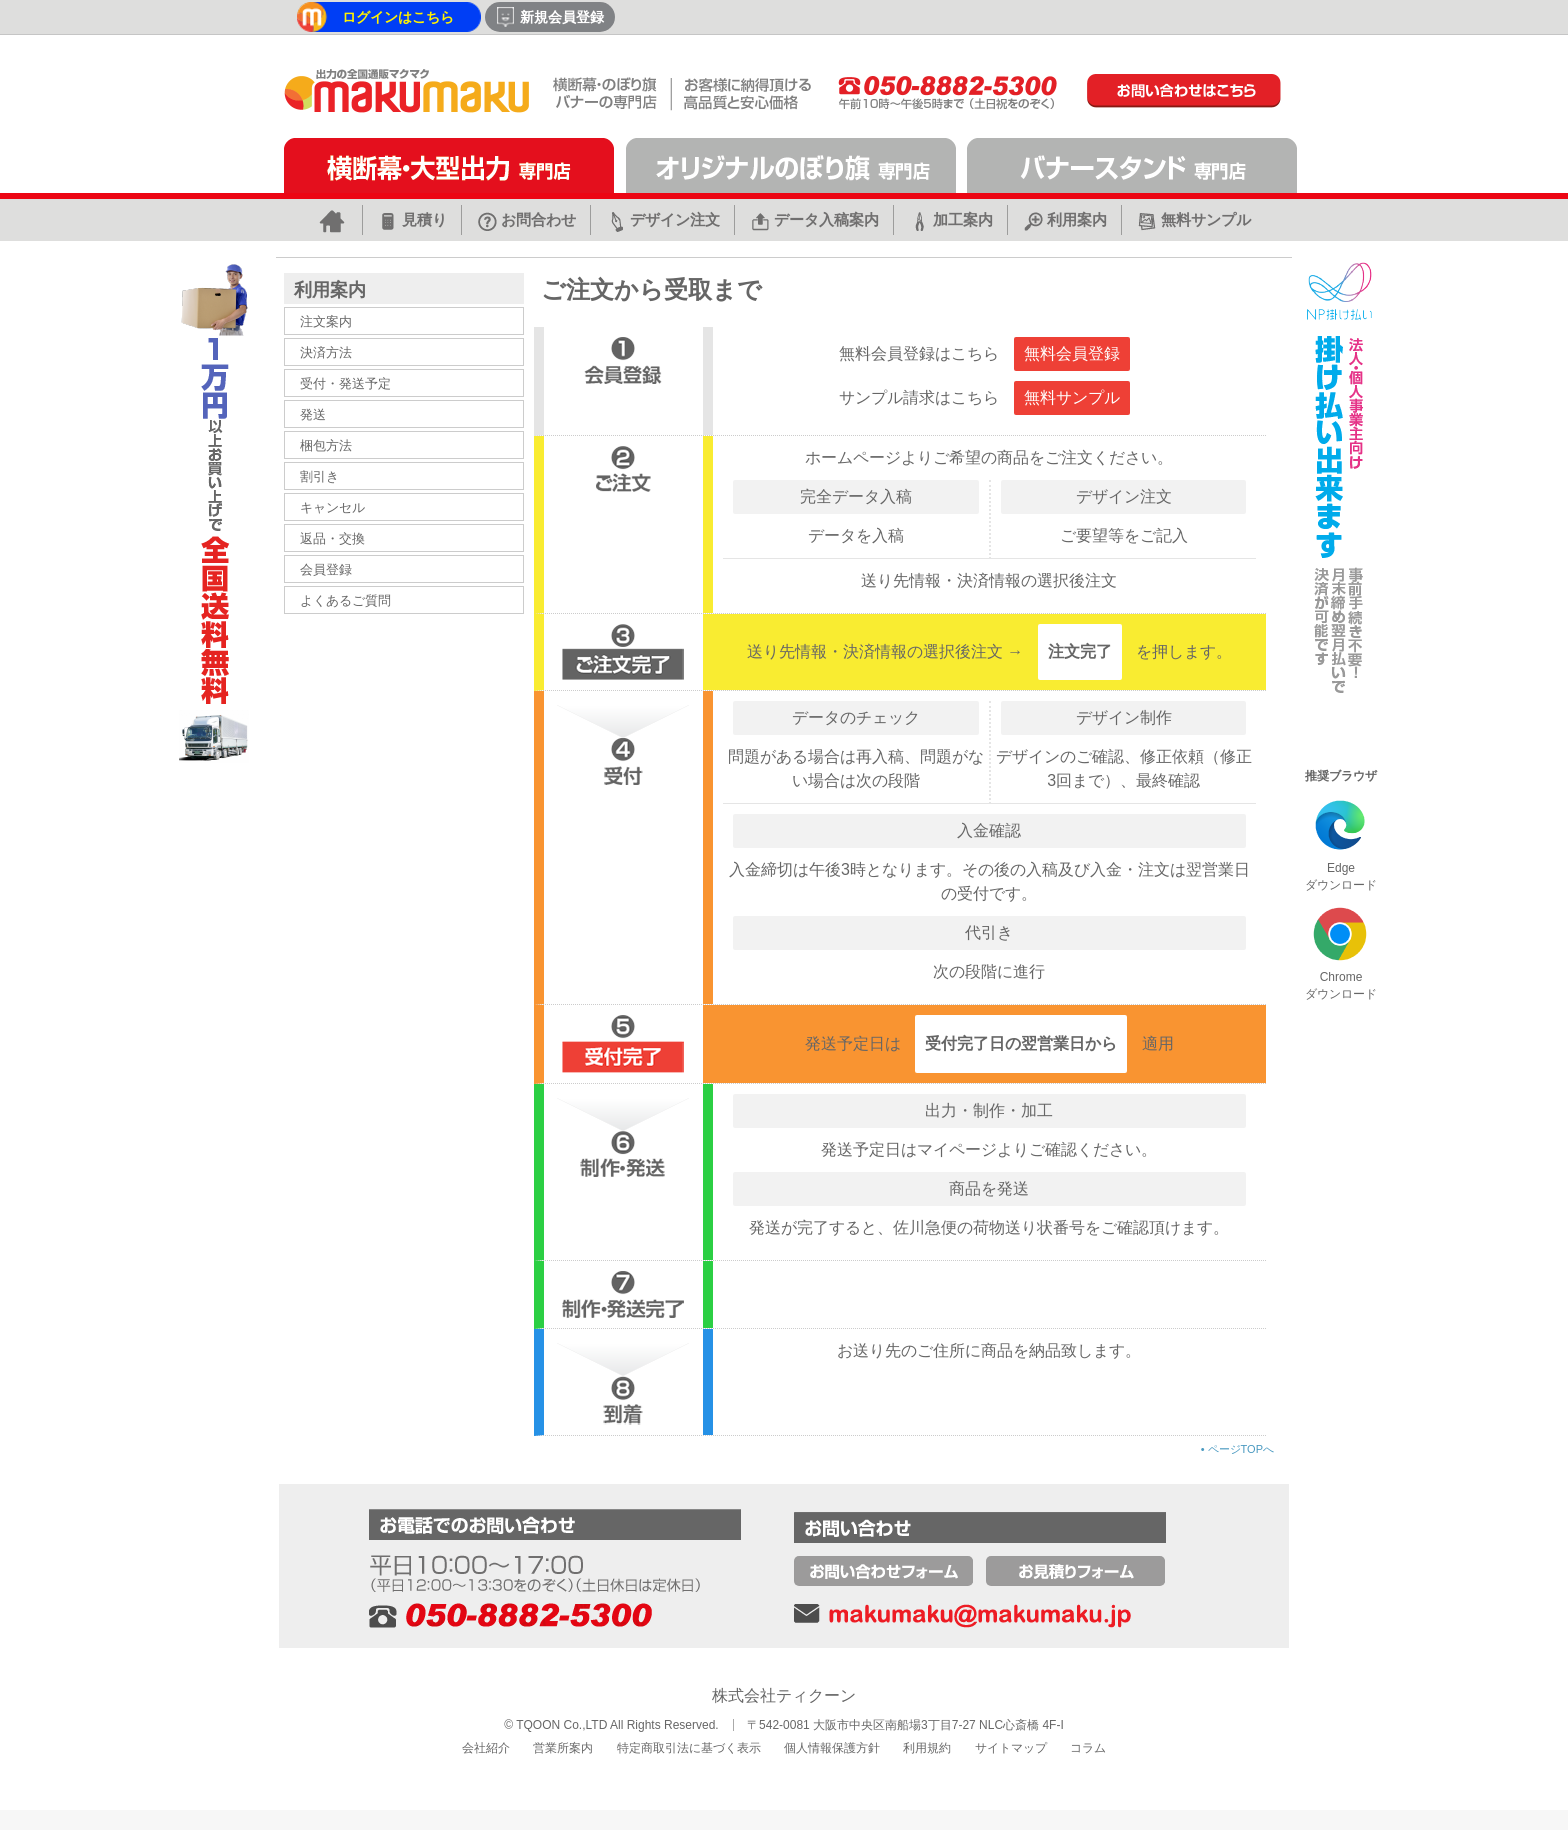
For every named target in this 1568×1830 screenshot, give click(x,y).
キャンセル (332, 507)
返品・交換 (332, 538)
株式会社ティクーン (784, 1695)
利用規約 (927, 1748)
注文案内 (326, 321)
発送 (313, 414)
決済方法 (326, 352)
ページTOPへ (1237, 1449)
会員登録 (326, 569)
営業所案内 (563, 1748)
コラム (1088, 1748)
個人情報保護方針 (832, 1748)
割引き (319, 476)
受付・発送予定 (345, 383)
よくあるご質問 (345, 600)
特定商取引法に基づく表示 (689, 1748)
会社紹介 (486, 1748)
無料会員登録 (1072, 353)
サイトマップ (1011, 1748)
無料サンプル (1072, 397)
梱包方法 (326, 445)
